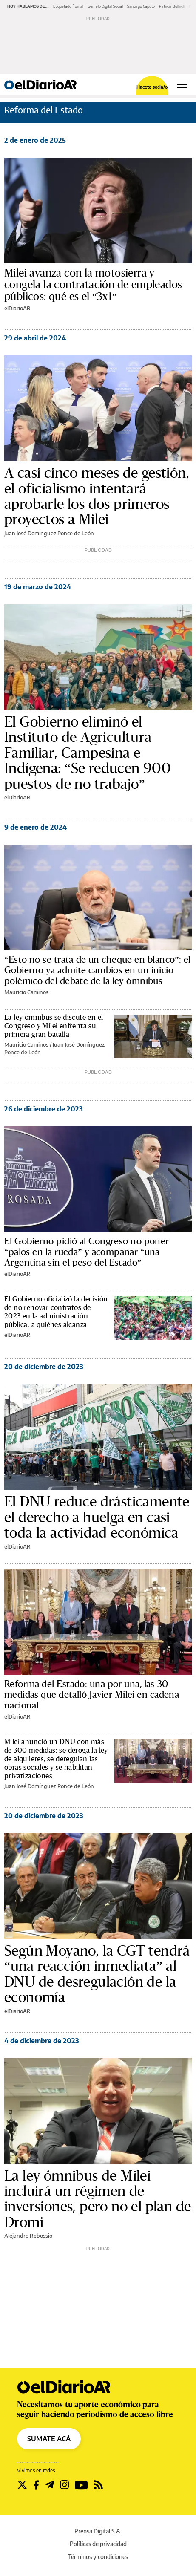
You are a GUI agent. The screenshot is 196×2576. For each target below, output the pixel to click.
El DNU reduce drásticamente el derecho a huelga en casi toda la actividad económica (97, 1517)
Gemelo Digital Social (105, 6)
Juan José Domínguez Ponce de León (49, 533)
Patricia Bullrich (172, 6)
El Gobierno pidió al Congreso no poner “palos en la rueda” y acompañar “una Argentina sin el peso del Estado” (86, 1252)
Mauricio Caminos (26, 992)
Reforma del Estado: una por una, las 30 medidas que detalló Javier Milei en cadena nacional (91, 1695)
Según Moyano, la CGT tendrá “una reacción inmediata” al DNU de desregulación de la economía (97, 1974)
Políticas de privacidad (98, 2543)
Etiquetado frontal (68, 6)
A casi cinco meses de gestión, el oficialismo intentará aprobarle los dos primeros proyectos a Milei (96, 496)
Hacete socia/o (152, 86)
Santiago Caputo (141, 6)
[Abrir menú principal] (182, 84)
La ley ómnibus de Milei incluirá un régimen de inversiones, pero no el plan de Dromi (97, 2199)
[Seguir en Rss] (98, 2485)
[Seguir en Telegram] (49, 2485)
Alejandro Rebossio (28, 2235)
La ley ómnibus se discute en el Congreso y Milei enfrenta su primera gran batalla (53, 1026)
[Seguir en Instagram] (64, 2485)
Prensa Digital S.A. (98, 2531)
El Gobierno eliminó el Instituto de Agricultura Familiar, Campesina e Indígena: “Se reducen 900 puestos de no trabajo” (87, 753)
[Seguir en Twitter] (22, 2485)
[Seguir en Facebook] (36, 2484)
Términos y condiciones (98, 2556)
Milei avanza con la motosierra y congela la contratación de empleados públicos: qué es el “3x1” (93, 285)
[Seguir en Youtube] (81, 2484)
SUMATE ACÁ (49, 2439)
